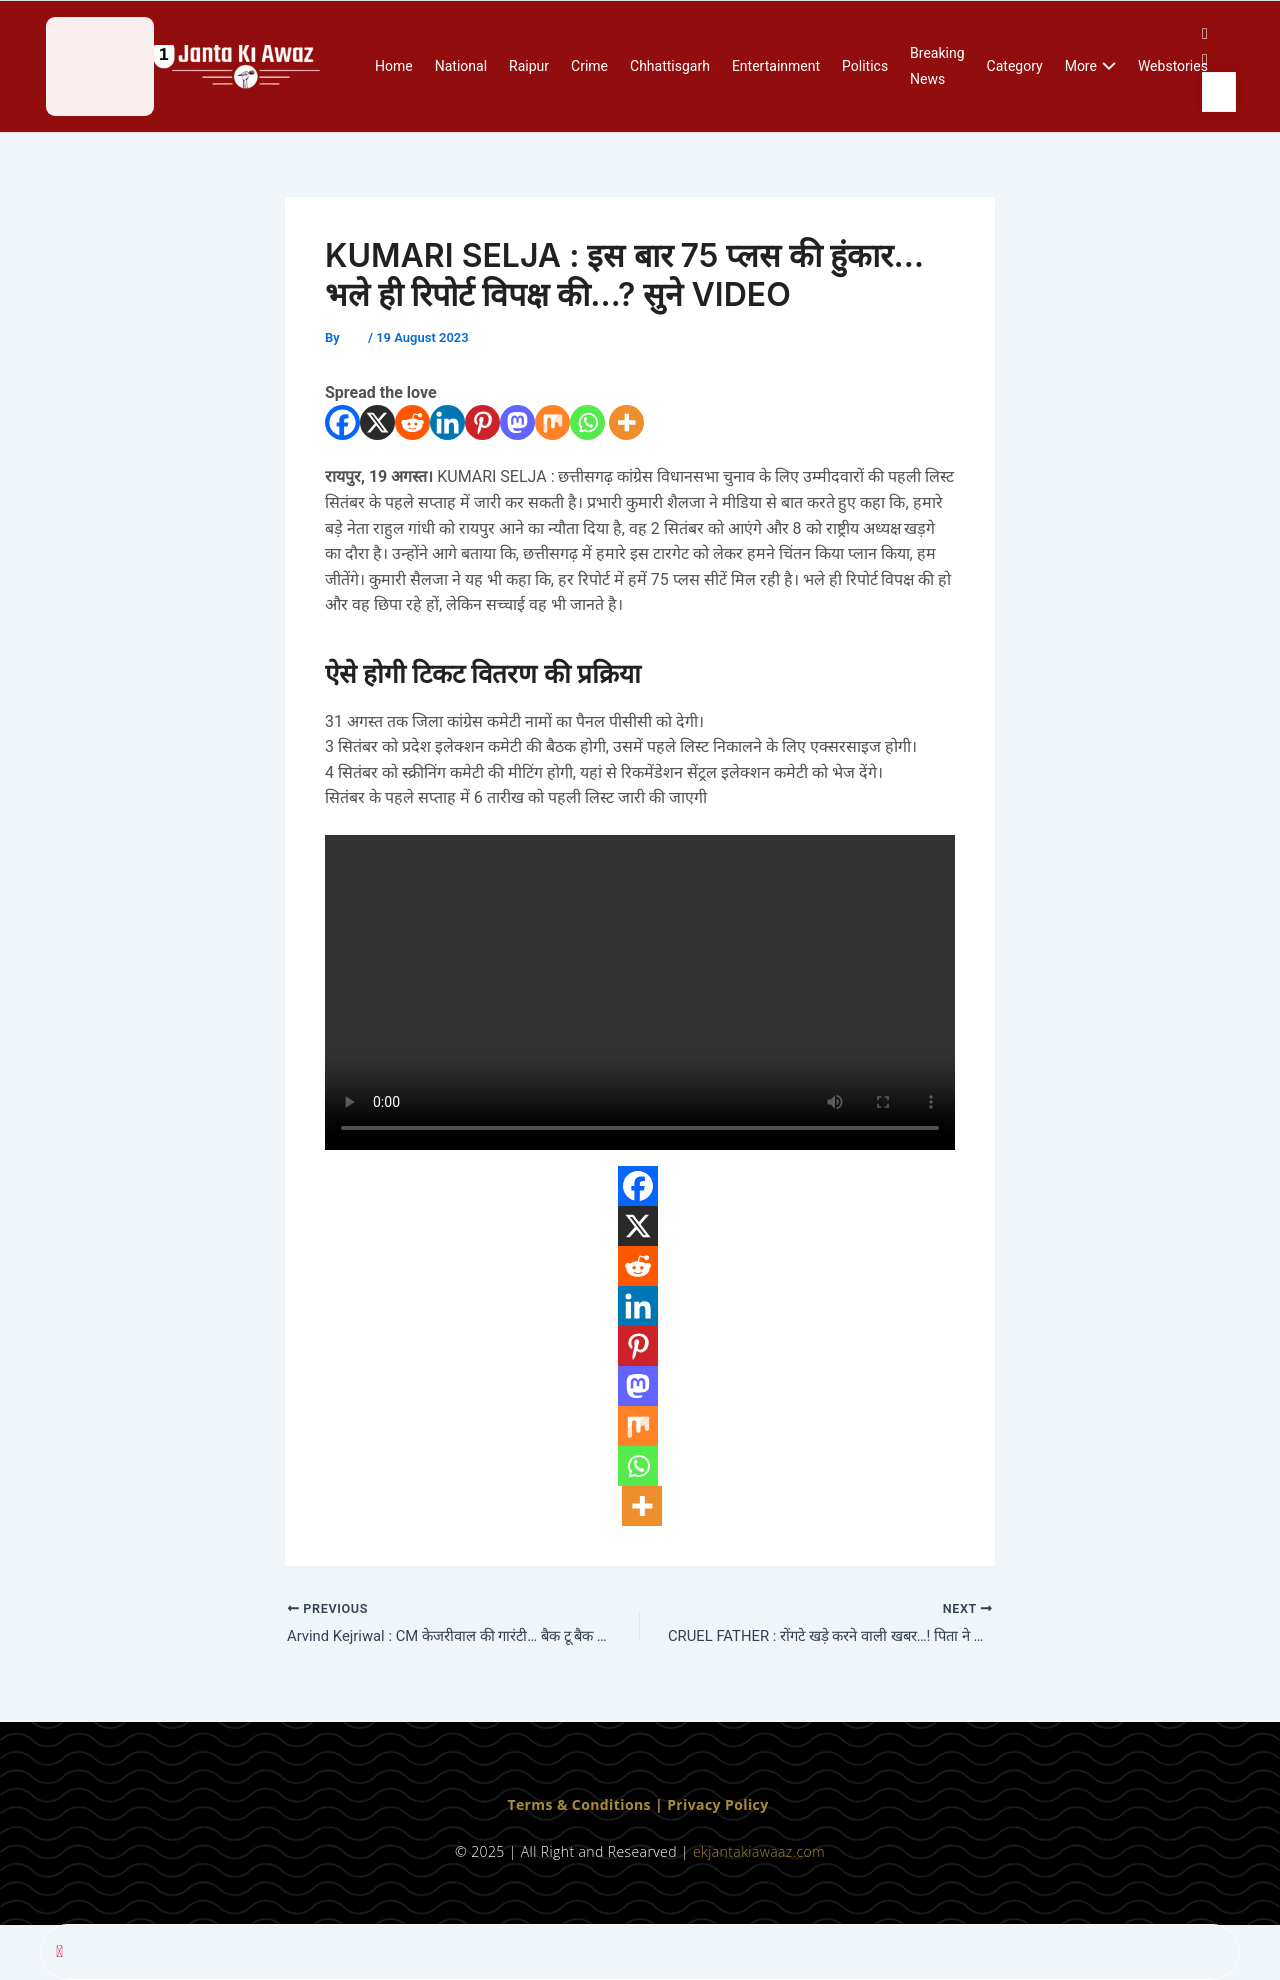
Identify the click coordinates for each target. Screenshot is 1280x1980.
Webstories (1173, 66)
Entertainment (776, 66)
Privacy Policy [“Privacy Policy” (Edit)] (717, 1805)
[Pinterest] (482, 422)
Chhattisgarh (670, 66)
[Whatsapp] (587, 422)
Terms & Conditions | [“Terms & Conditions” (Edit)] (587, 1805)
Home (394, 66)
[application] (1106, 67)
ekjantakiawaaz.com (759, 1851)
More (1090, 67)
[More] (626, 422)
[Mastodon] (517, 422)
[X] (377, 422)
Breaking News (937, 66)
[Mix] (552, 422)
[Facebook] (342, 422)
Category (1015, 66)
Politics (865, 66)
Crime (589, 66)
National (461, 66)
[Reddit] (412, 422)
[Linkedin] (447, 422)
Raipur (529, 66)
